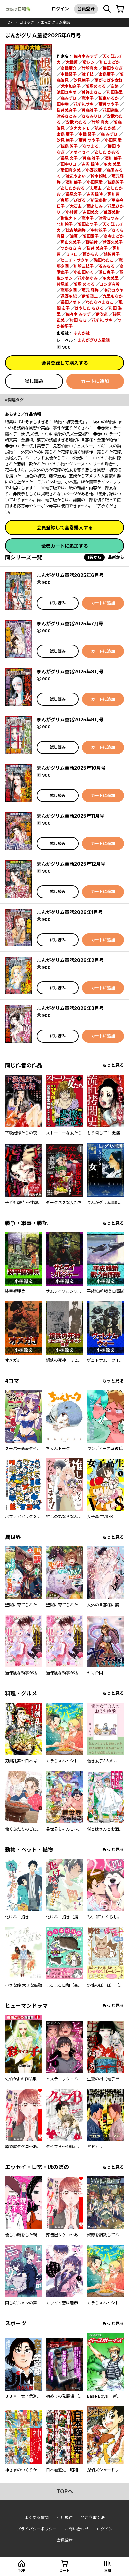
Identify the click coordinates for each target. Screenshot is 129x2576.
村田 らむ (78, 320)
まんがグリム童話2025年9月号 (70, 719)
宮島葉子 (107, 74)
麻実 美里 (112, 164)
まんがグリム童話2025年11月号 (70, 816)
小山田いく (84, 272)
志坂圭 (96, 188)
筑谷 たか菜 (105, 128)
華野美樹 (112, 212)
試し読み (34, 381)
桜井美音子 (67, 110)
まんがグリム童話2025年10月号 (71, 768)
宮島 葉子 (65, 134)
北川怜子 (65, 224)
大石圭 (76, 206)
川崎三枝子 (84, 266)
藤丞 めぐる (84, 284)
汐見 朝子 (65, 140)
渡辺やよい (76, 176)
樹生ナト (69, 218)
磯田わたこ (104, 260)
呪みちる (107, 266)
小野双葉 (94, 170)
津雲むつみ (109, 218)
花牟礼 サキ (102, 320)
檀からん (91, 254)
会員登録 (86, 8)
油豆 (74, 236)
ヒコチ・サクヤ (75, 260)
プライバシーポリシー (37, 2528)
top (9, 22)
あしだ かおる (107, 152)
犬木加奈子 (71, 86)
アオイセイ (80, 152)
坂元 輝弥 (90, 290)
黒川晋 (114, 194)
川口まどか (110, 62)
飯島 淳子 (69, 146)
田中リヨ (69, 164)
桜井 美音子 (97, 248)
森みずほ (69, 98)
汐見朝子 (82, 80)
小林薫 (72, 212)
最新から (116, 557)
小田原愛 (95, 182)
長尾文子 (74, 194)
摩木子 (88, 218)
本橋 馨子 (87, 134)
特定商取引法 (93, 2517)
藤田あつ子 (88, 224)
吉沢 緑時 (90, 164)
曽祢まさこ (92, 92)
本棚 (107, 2570)
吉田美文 (91, 212)
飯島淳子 (116, 182)
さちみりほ (92, 116)
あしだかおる (73, 188)
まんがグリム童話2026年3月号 (70, 1008)
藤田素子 (91, 236)
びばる (80, 200)
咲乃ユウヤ (114, 290)
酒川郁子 (74, 182)
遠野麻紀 (69, 296)
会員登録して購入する (64, 363)
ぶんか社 (82, 333)
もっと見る (113, 1065)
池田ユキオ (67, 92)
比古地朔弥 (76, 230)
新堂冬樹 (99, 200)
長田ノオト (71, 302)
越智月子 (112, 254)
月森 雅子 (91, 158)
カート (65, 2570)
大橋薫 (72, 62)
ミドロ (72, 254)
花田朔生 (111, 110)
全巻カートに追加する (64, 546)
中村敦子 (99, 230)
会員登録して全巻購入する (65, 527)
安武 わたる (76, 122)
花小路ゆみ (88, 278)
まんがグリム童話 (55, 22)
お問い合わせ (77, 2528)
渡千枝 (88, 74)
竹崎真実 (90, 68)
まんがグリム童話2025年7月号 (70, 623)
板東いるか (109, 98)
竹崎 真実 (100, 122)
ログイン (60, 8)
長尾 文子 (69, 158)
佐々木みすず (86, 56)
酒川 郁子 (113, 158)
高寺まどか (114, 236)
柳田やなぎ (113, 68)
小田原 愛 (113, 140)
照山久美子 (71, 242)
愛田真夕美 (71, 170)
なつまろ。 (93, 146)
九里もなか (113, 296)
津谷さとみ (67, 116)
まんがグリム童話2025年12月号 (71, 864)
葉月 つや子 (89, 140)
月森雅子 (90, 110)
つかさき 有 (71, 248)
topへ (64, 2491)
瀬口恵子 (107, 272)
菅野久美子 (113, 242)
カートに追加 (95, 381)
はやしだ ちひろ (89, 308)
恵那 (65, 200)
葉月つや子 (109, 104)
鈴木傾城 (99, 176)
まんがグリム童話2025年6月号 (70, 575)
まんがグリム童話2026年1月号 (70, 912)
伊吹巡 (102, 314)
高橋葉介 (69, 68)
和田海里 (115, 92)
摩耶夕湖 (69, 290)
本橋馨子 (69, 74)
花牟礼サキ (84, 104)
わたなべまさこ (100, 302)
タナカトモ (80, 128)
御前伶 (92, 242)
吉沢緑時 (95, 194)
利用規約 (65, 2517)
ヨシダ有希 (110, 284)
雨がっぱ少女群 (109, 80)
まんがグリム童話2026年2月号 (70, 960)
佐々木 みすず (78, 314)
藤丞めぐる (96, 86)
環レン (89, 62)
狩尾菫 (63, 284)
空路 (115, 86)
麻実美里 (111, 278)
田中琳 (63, 104)
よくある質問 (37, 2517)
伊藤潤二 (90, 296)
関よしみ (95, 206)
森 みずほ (109, 134)
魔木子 (88, 98)
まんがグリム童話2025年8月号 (70, 671)
